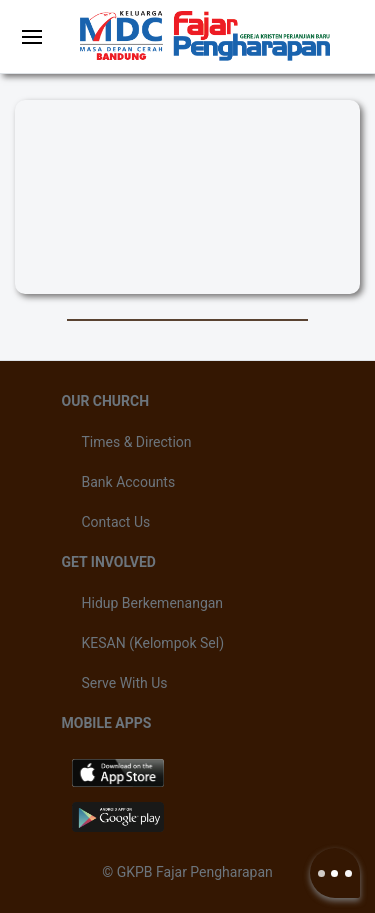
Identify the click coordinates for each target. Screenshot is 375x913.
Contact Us (116, 522)
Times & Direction (137, 442)
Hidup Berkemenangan (153, 603)
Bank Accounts (129, 482)
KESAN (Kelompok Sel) (153, 643)
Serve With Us (125, 683)
